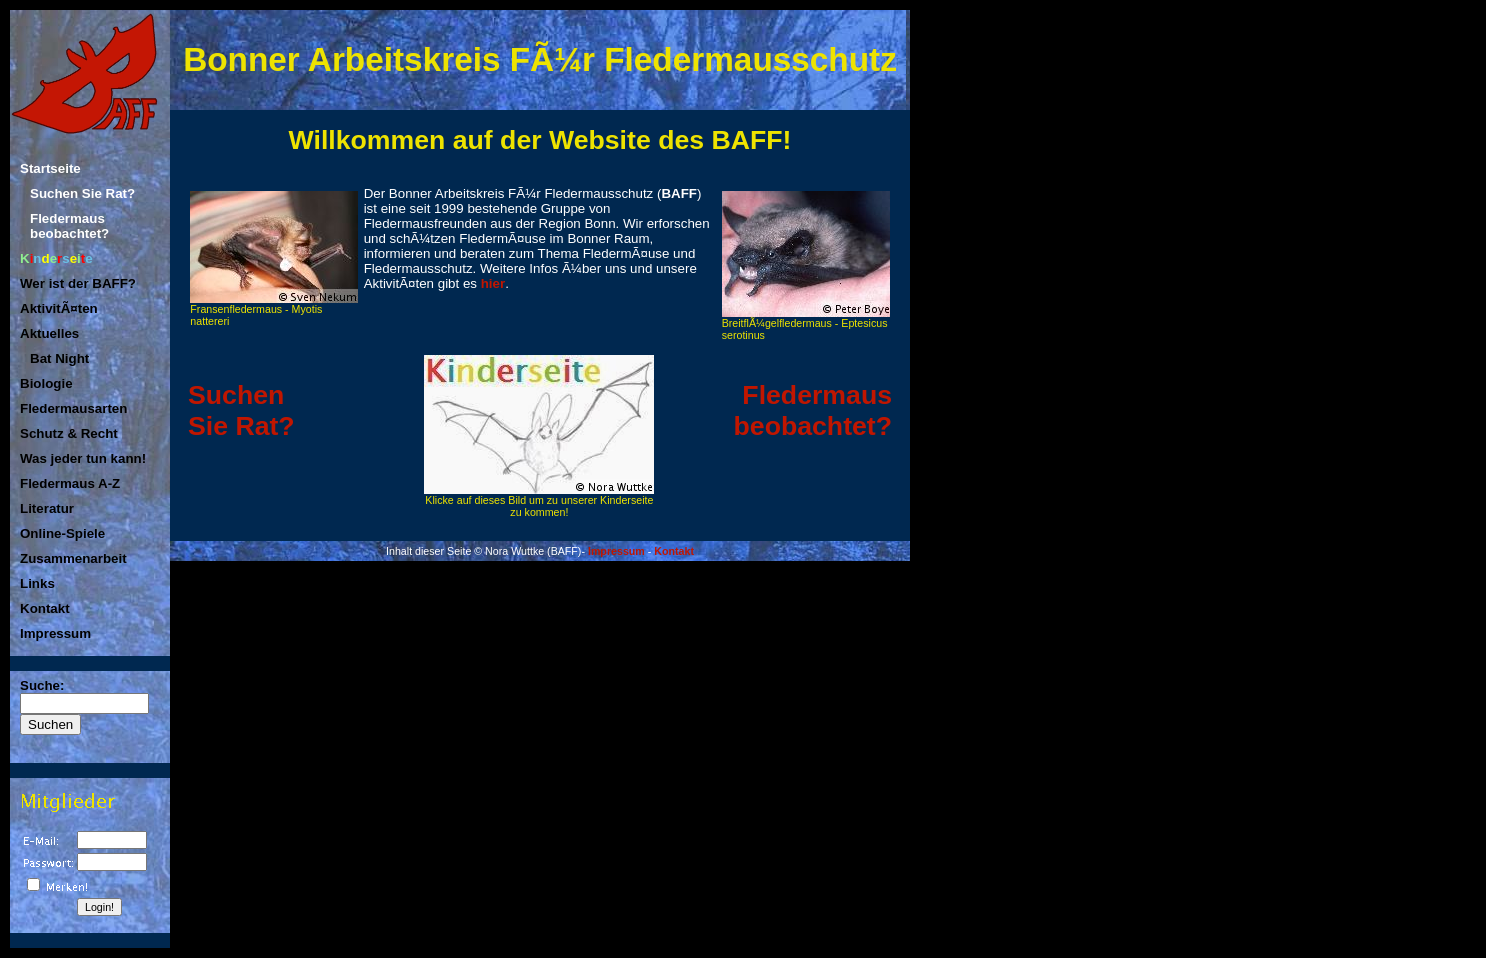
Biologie (46, 383)
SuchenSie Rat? (241, 410)
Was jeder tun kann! (83, 458)
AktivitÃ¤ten (59, 308)
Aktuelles (49, 333)
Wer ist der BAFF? (78, 283)
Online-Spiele (62, 533)
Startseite (50, 168)
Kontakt (45, 608)
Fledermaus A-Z (70, 483)
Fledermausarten (73, 408)
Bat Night (59, 358)
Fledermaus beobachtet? (69, 226)
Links (37, 583)
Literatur (47, 508)
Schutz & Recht (69, 433)
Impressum (55, 633)
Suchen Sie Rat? (82, 193)
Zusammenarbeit (73, 558)
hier (493, 283)
